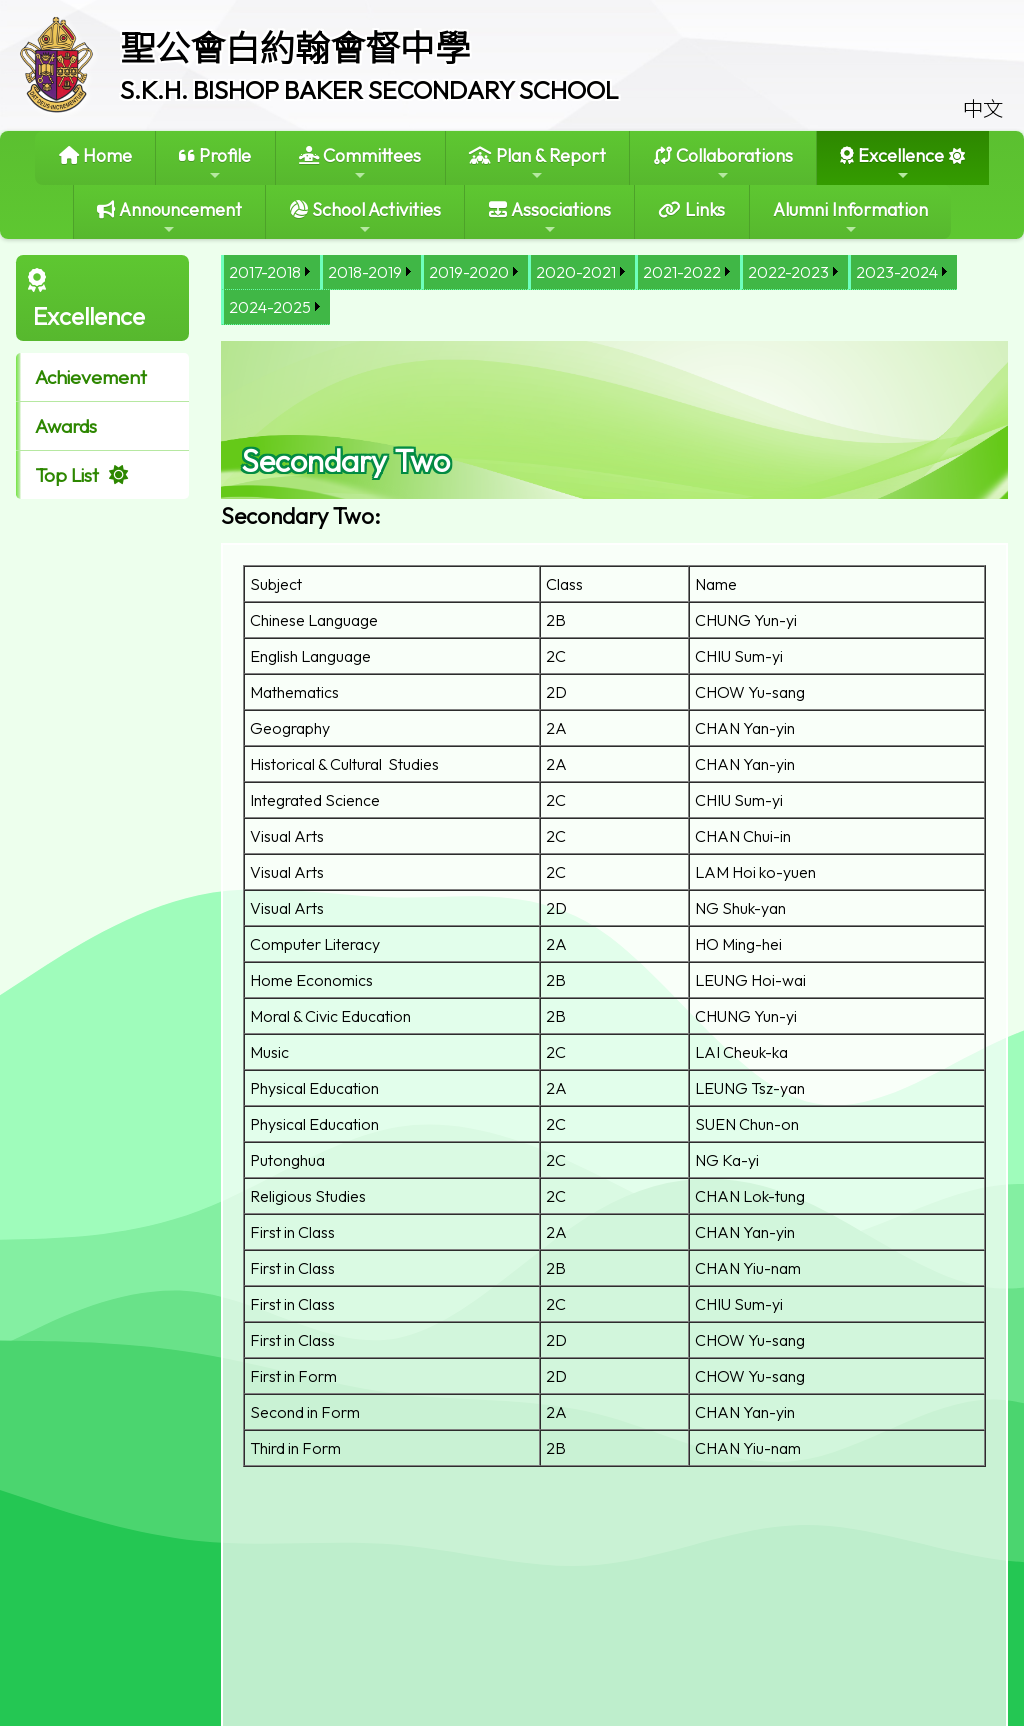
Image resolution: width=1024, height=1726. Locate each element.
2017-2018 (265, 272)
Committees (360, 163)
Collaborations (723, 163)
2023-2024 (897, 272)
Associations (550, 217)
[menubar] (614, 290)
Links (691, 209)
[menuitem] (270, 272)
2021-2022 (682, 272)
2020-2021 (576, 272)
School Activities (365, 217)
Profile (215, 163)
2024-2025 (270, 307)
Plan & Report (537, 163)
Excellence (892, 163)
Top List (67, 475)
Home (95, 155)
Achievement (91, 377)
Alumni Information (850, 217)
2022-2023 (788, 272)
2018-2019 (365, 272)
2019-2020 (469, 272)
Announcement (169, 217)
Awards (66, 426)
